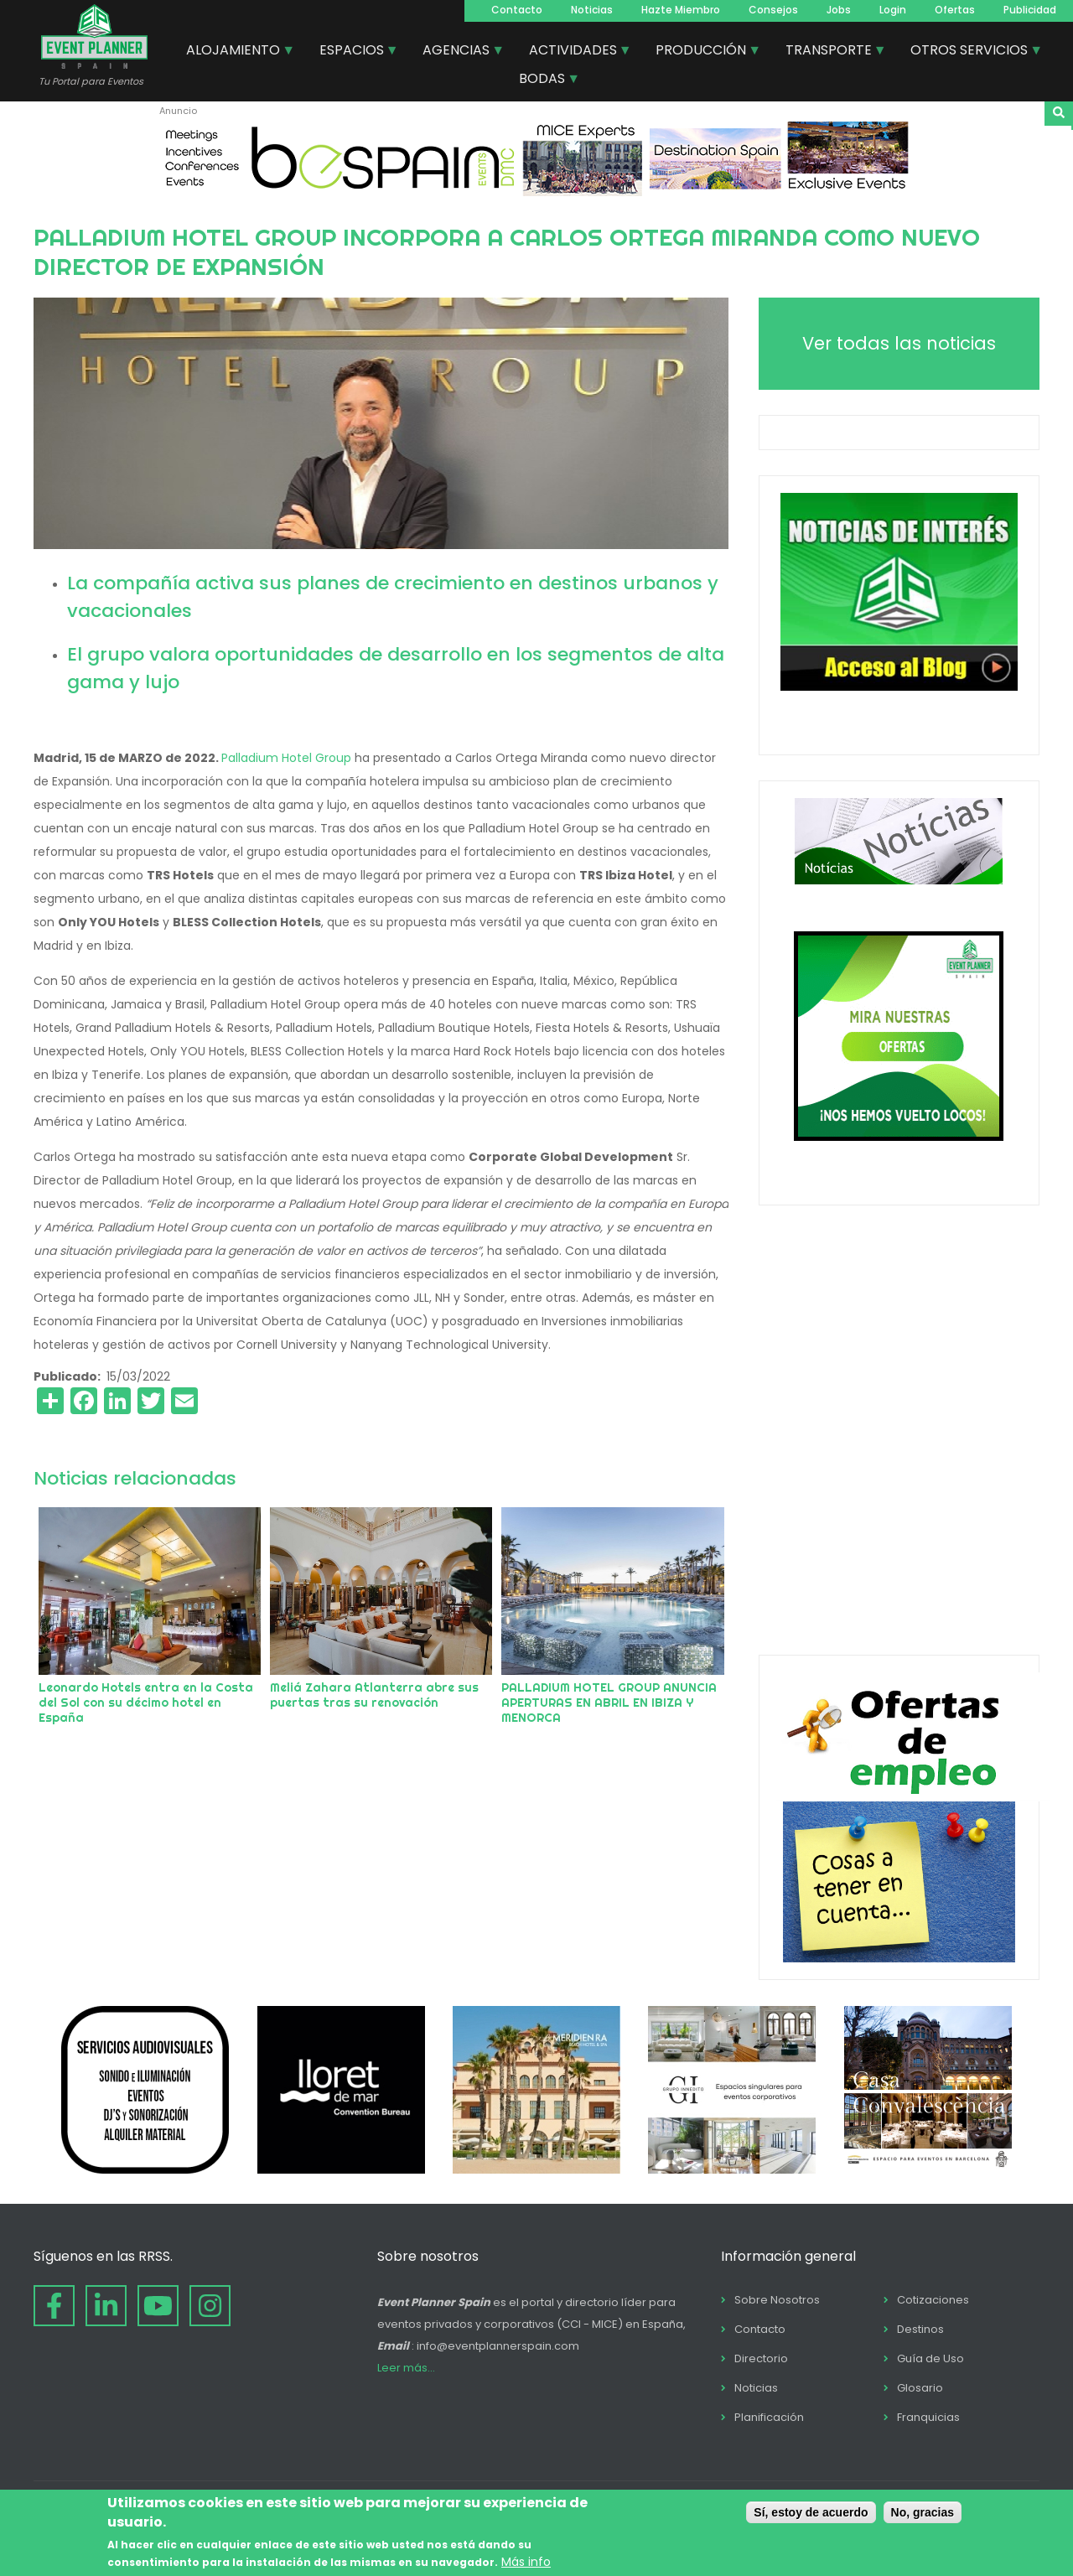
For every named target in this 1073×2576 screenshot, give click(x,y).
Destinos (920, 2329)
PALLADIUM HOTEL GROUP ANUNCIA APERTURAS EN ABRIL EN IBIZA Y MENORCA (609, 1702)
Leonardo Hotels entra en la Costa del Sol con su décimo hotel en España (146, 1702)
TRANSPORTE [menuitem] (829, 52)
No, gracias (922, 2512)
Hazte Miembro (680, 10)
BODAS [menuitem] (542, 80)
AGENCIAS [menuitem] (457, 52)
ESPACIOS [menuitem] (352, 52)
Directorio (761, 2358)
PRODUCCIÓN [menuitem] (701, 52)
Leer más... (406, 2368)
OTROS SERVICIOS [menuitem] (970, 52)
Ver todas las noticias (899, 343)
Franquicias (928, 2417)
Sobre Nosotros (777, 2300)
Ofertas (955, 10)
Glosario (920, 2388)
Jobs (839, 10)
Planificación (769, 2417)
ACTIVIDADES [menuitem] (573, 52)
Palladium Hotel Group (286, 757)
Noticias (592, 10)
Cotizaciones (933, 2300)
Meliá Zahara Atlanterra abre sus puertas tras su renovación (374, 1695)
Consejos (773, 10)
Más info (526, 2561)
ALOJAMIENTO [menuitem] (234, 52)
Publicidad (1029, 10)
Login (892, 10)
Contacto (516, 10)
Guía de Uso (930, 2358)
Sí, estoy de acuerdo (811, 2512)
